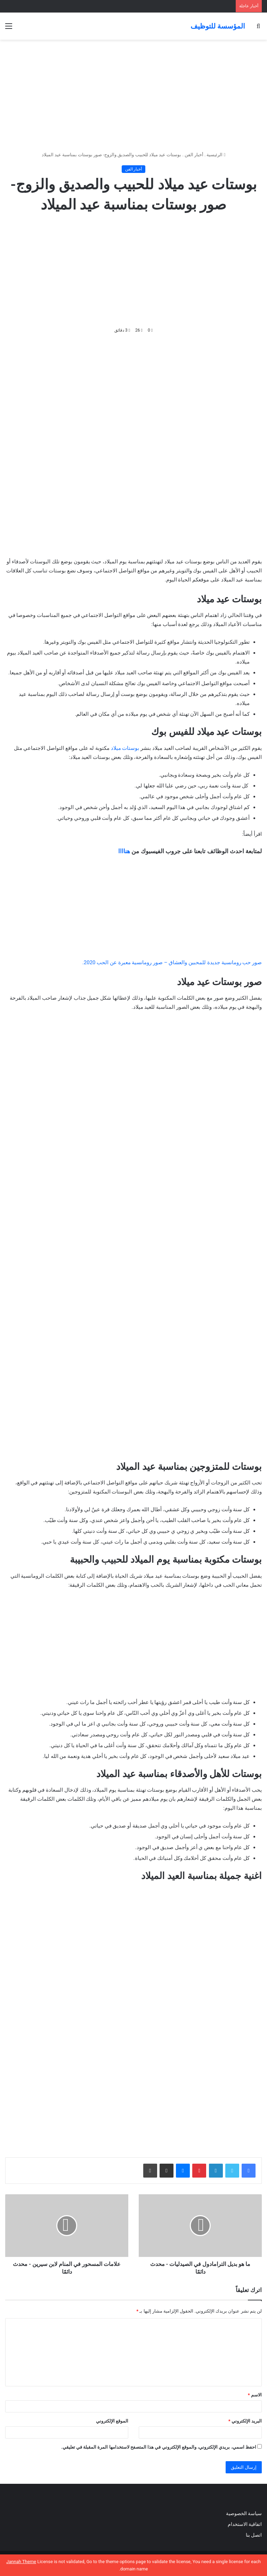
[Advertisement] (133, 95)
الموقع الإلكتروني (112, 2421)
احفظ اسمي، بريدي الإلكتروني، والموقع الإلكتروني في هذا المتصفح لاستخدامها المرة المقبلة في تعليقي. (158, 2447)
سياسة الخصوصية (244, 2513)
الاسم (255, 2394)
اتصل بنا (253, 2535)
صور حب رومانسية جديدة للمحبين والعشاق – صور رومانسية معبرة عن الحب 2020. (172, 962)
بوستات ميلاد (125, 748)
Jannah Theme (21, 2561)
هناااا (124, 851)
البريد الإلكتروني (245, 2421)
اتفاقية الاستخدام (245, 2524)
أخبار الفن (194, 154)
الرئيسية (216, 154)
